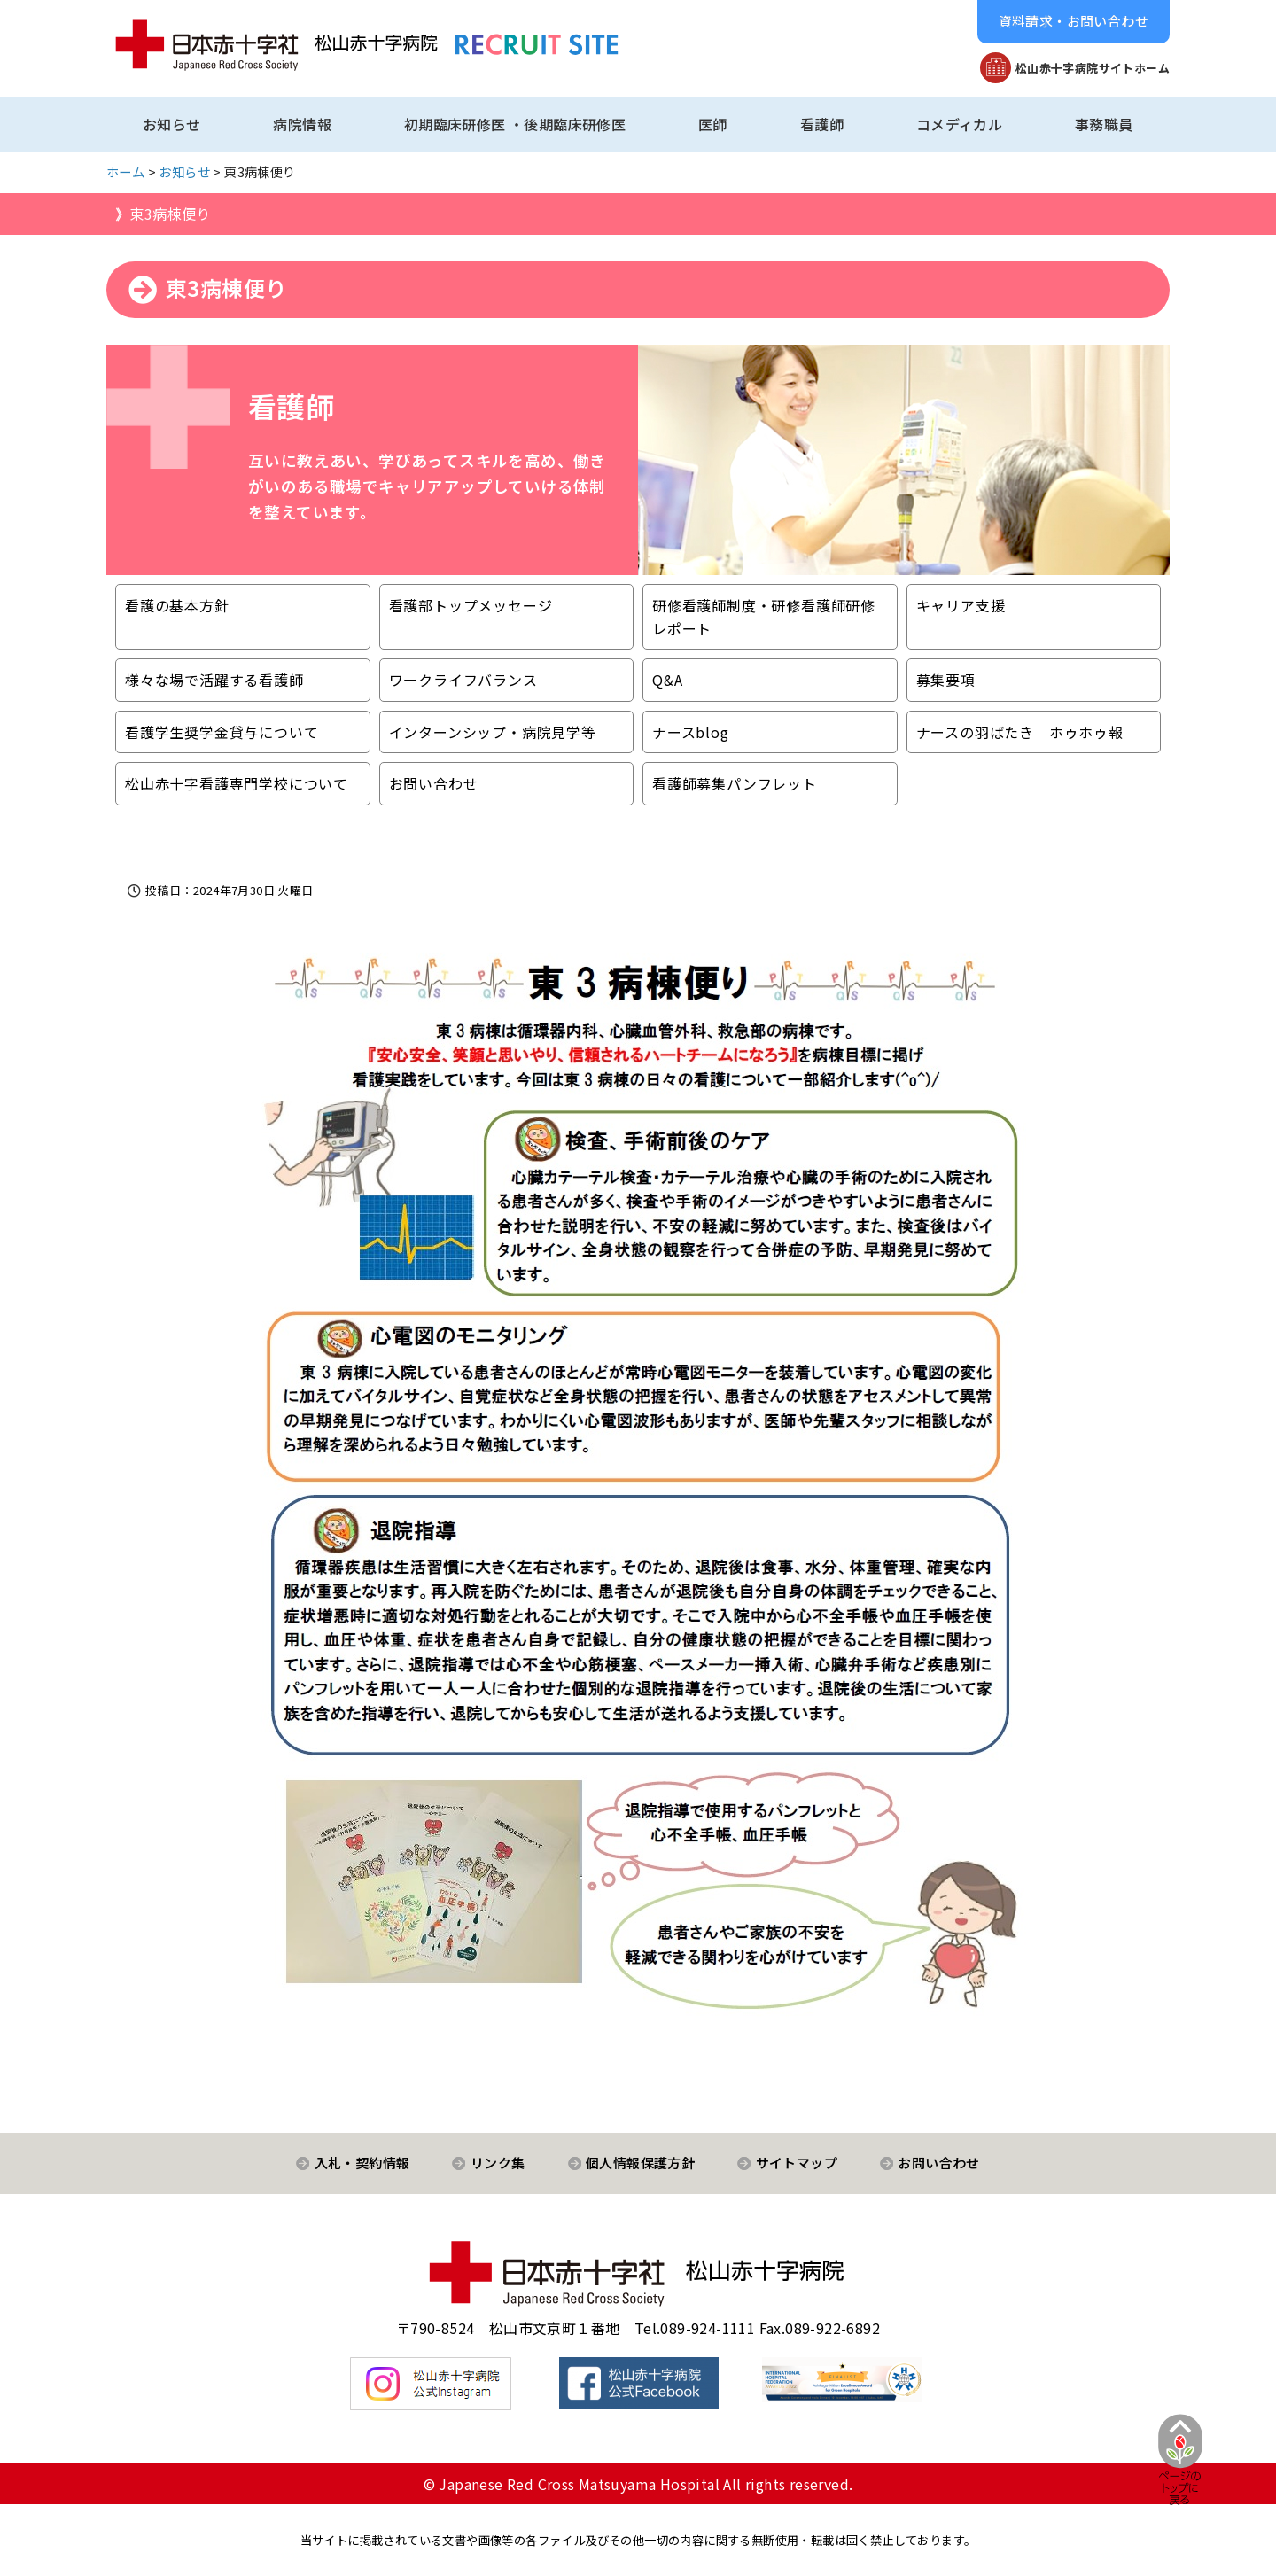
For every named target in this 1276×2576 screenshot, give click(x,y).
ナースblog (690, 732)
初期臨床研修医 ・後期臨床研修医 (515, 124)
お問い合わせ (433, 783)
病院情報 (302, 124)
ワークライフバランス (463, 679)
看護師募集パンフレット (734, 783)
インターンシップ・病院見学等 (492, 732)
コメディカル (959, 124)
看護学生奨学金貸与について (221, 732)
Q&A (667, 679)
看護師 (822, 124)
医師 (712, 124)
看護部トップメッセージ (471, 605)
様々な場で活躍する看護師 (214, 679)
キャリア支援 (961, 605)
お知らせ (172, 124)
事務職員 (1104, 124)
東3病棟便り (169, 213)
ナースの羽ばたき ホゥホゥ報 (1020, 732)
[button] (1073, 21)
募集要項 (946, 679)
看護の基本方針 (177, 605)
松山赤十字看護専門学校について (236, 783)
